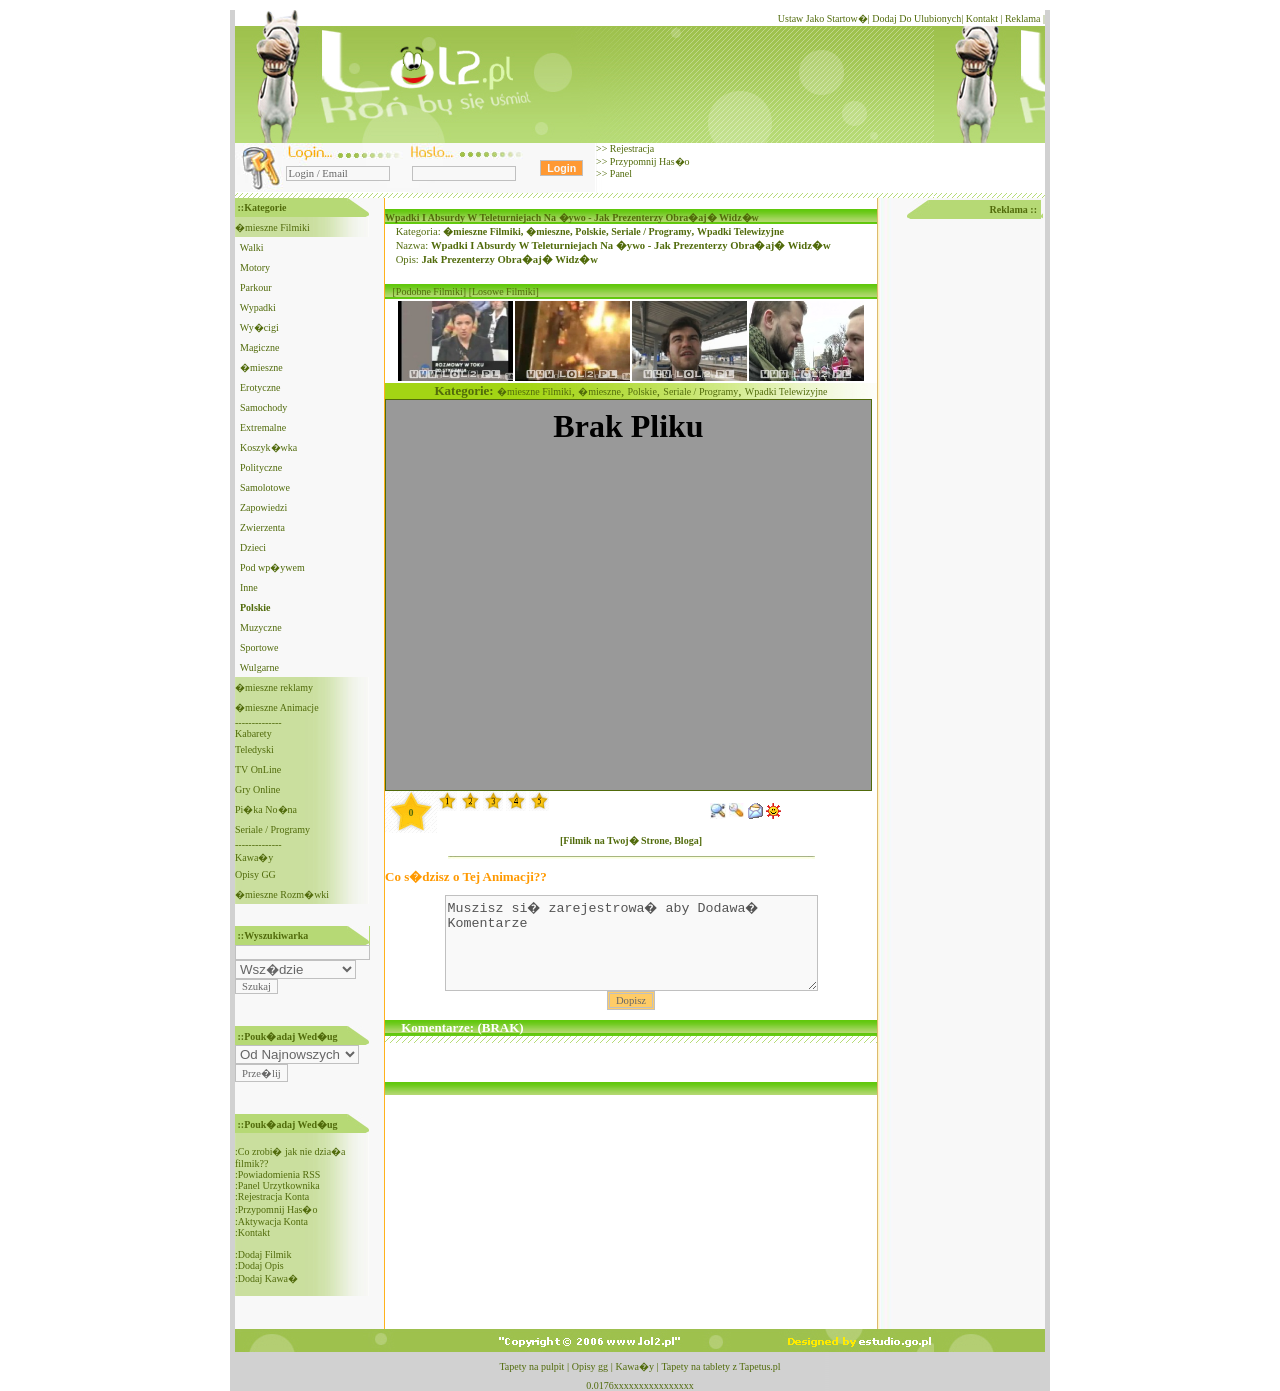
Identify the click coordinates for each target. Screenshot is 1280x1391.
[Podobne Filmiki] (430, 291)
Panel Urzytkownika (279, 1185)
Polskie (590, 231)
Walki (252, 247)
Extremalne (263, 427)
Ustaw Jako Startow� (823, 18)
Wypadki (258, 307)
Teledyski (254, 749)
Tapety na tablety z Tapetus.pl (720, 1366)
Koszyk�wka (268, 447)
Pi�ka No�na (266, 809)
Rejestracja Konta (273, 1196)
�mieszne (261, 367)
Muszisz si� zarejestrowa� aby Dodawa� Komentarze (631, 952)
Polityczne (261, 467)
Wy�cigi (259, 327)
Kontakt (982, 18)
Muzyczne (261, 627)
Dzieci (253, 547)
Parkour (256, 287)
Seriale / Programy (272, 829)
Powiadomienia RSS (279, 1174)
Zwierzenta (262, 527)
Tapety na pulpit (531, 1366)
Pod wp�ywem (272, 567)
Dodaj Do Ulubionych (916, 18)
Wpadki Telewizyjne (740, 231)
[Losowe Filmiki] (504, 291)
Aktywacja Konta (273, 1221)
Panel (619, 173)
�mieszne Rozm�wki (282, 894)
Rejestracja (630, 148)
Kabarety (253, 733)
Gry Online (257, 789)
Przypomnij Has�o (648, 161)
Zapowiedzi (263, 507)
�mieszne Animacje (277, 707)
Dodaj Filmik (265, 1254)
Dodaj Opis (261, 1265)
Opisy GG (255, 874)
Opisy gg (590, 1366)
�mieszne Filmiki (272, 227)
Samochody (263, 407)
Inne (249, 587)
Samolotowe (265, 487)
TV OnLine (258, 769)
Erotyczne (260, 387)
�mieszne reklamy (274, 687)
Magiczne (259, 347)
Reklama (1022, 18)
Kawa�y (254, 857)
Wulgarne (259, 667)
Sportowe (259, 647)
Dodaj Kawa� (268, 1278)
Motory (255, 267)
